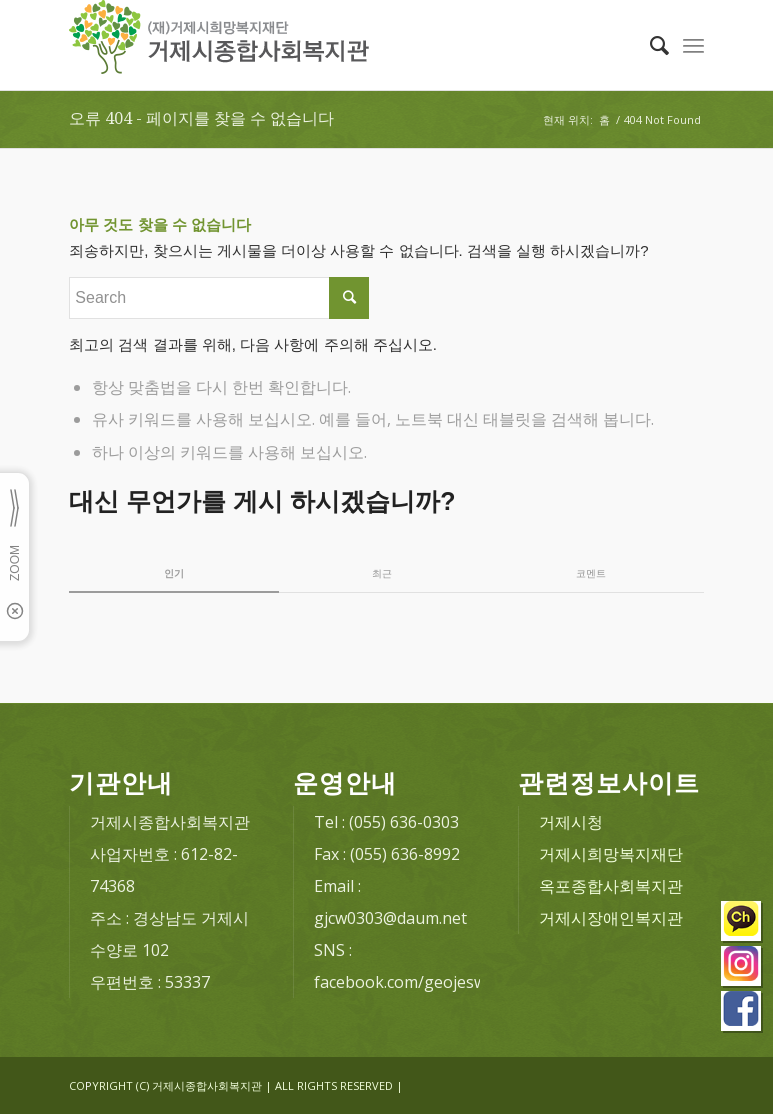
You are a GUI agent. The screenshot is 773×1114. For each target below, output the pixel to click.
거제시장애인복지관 (611, 918)
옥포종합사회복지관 (611, 886)
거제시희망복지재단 (611, 854)
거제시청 (571, 822)
